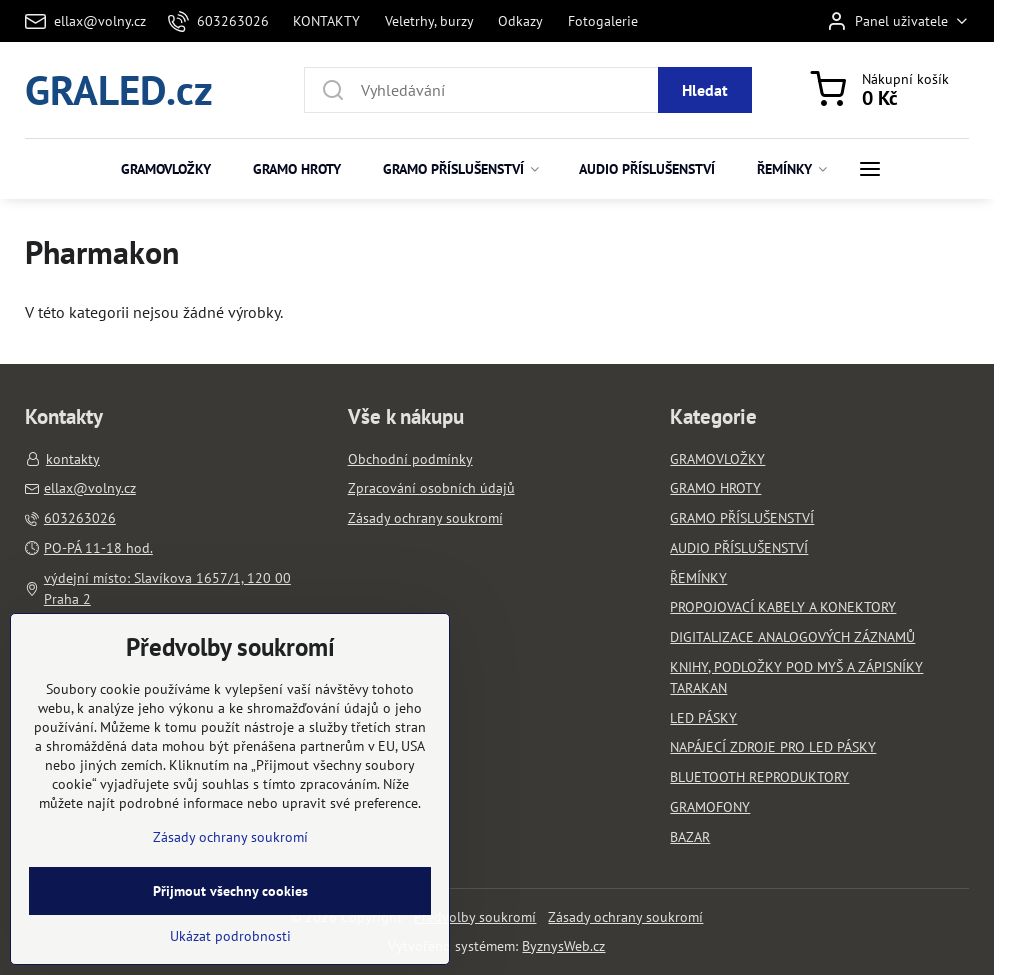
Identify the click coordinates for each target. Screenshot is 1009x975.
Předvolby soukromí (475, 917)
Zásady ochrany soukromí (625, 917)
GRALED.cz (119, 89)
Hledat (705, 90)
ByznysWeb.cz (563, 946)
